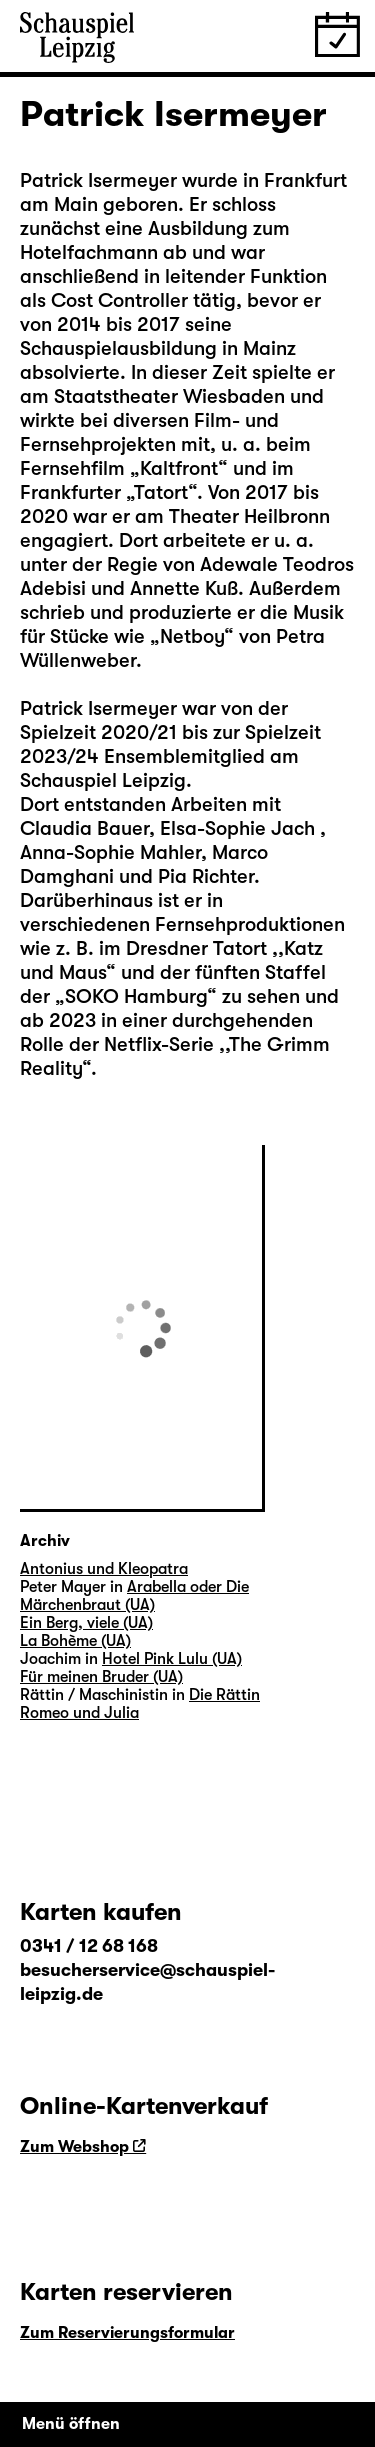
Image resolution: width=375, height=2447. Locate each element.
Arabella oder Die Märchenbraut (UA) (134, 1596)
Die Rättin (224, 1695)
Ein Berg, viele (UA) (86, 1623)
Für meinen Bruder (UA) (101, 1677)
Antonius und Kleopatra (104, 1569)
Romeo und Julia (79, 1713)
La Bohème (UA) (75, 1641)
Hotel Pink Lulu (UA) (172, 1659)
